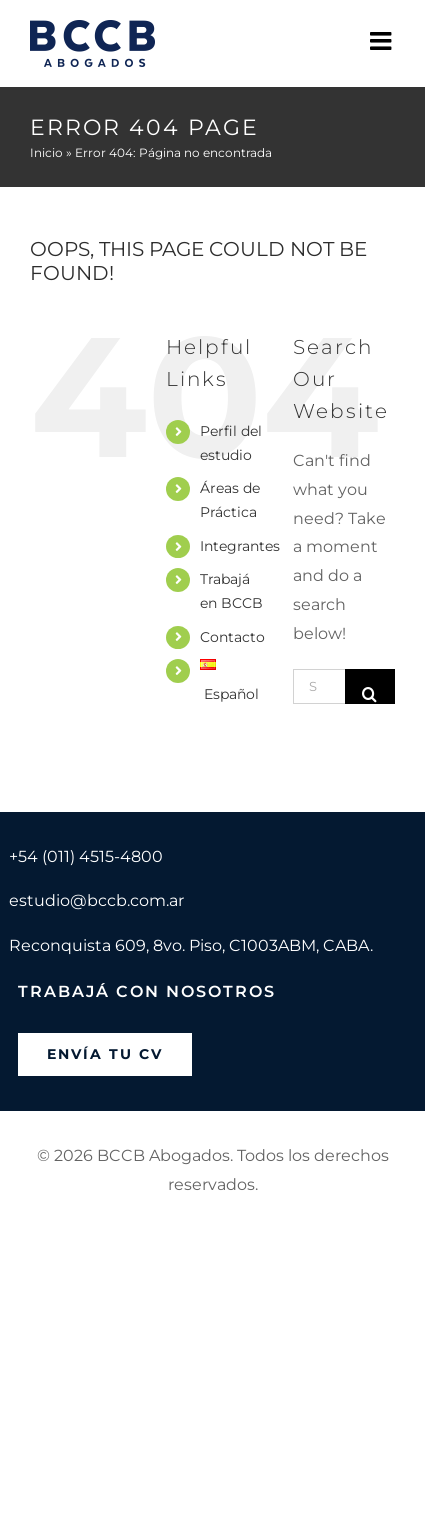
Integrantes (240, 546)
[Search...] (319, 686)
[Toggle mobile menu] (382, 40)
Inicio (46, 152)
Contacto (232, 637)
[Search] (370, 686)
